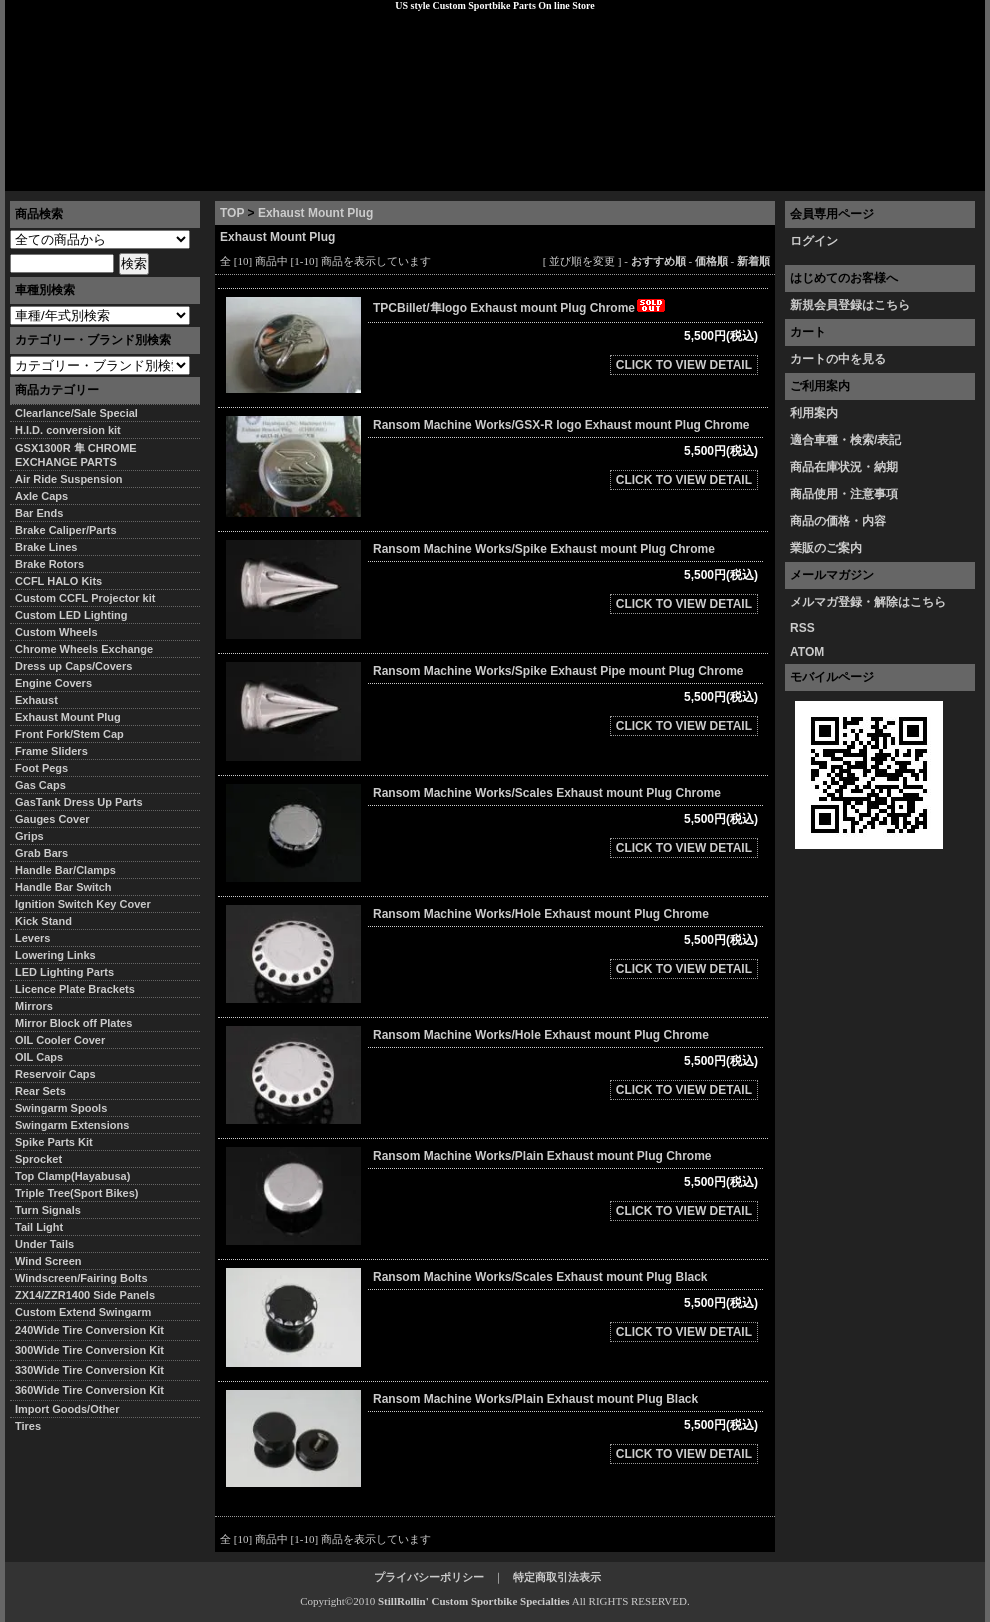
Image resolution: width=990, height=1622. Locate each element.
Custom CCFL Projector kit (85, 598)
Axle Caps (41, 496)
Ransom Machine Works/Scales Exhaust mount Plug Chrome (547, 793)
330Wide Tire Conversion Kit (95, 1370)
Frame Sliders (51, 751)
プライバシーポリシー (286, 175)
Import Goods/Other (67, 1409)
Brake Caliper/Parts (66, 530)
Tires (28, 1426)
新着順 (753, 261)
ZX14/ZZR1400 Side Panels (85, 1295)
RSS (802, 628)
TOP (232, 213)
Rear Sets (40, 1091)
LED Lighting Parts (64, 972)
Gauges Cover (52, 819)
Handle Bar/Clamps (65, 870)
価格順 (711, 261)
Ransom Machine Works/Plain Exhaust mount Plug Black (535, 1399)
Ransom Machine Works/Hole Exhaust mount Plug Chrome (541, 914)
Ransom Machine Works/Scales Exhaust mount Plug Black (540, 1277)
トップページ (56, 175)
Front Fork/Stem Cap (69, 734)
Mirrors (34, 1006)
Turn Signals (48, 1210)
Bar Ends (39, 513)
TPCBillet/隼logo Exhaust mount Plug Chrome (520, 308)
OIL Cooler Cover (60, 1040)
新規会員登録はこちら (850, 305)
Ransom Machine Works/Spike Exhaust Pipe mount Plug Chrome (558, 671)
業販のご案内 (826, 548)
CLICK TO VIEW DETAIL (684, 365)
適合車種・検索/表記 (845, 440)
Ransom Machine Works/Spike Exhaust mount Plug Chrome (544, 549)
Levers (32, 938)
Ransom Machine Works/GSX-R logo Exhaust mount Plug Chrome (561, 425)
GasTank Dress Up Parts (79, 802)
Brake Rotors (49, 564)
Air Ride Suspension (69, 479)
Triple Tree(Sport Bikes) (76, 1193)
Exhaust (36, 700)
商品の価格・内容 (838, 521)
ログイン (814, 241)
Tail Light (39, 1227)
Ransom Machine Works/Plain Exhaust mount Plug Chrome (542, 1156)
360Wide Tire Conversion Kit (95, 1390)
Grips (29, 836)
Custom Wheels (56, 632)
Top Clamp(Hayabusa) (72, 1176)
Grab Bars (41, 853)
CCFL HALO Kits (58, 581)
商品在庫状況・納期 (844, 467)
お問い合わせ (934, 175)
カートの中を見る (838, 359)
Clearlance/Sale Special (76, 413)
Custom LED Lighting (71, 615)
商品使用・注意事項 (844, 494)
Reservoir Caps (55, 1074)
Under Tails (44, 1244)
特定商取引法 (159, 175)
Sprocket (38, 1159)
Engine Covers (53, 683)
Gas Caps (40, 785)
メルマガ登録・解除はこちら (868, 602)
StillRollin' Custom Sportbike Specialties (474, 1601)
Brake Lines (46, 547)
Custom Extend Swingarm (83, 1312)
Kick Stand (43, 921)
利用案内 (814, 413)
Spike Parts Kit (54, 1142)
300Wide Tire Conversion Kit (95, 1350)
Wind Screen (48, 1261)
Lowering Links (55, 955)
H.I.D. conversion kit (68, 430)
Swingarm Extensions (72, 1125)
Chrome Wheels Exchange (84, 649)
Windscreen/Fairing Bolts (81, 1278)
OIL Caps (39, 1057)
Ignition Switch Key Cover (83, 904)
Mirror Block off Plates (73, 1023)
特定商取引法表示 (557, 1577)
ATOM (807, 652)
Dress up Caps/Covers (73, 666)
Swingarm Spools (61, 1108)
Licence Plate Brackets (75, 989)
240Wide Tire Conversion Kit (95, 1330)
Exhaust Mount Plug (315, 213)
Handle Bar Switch (63, 887)
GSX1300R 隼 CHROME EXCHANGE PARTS (76, 455)
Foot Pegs (41, 768)
